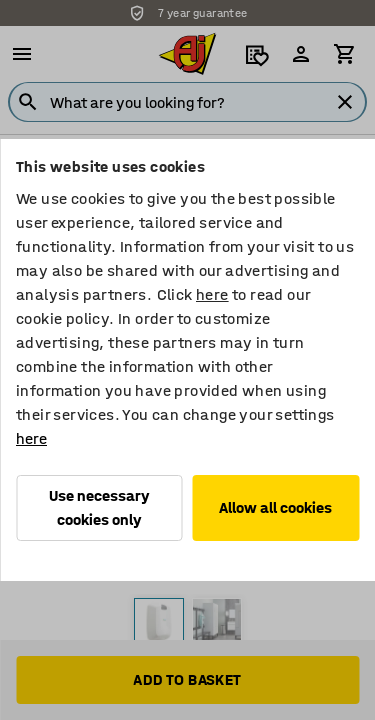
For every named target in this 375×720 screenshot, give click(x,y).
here (212, 294)
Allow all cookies (275, 507)
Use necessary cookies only (99, 507)
